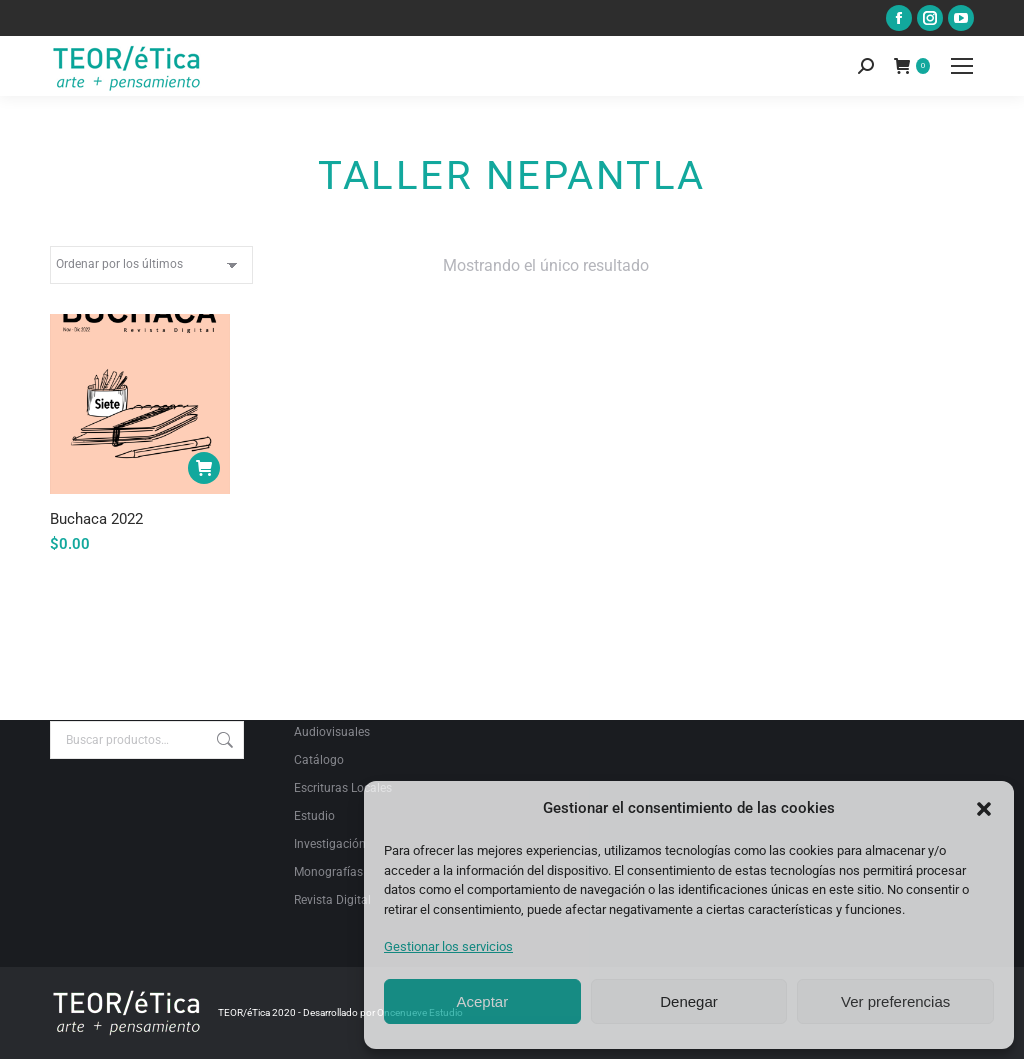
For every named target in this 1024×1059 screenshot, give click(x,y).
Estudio (314, 816)
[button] (984, 809)
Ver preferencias (895, 1001)
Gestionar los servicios (448, 946)
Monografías (328, 872)
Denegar (689, 1001)
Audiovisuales (332, 732)
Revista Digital (332, 900)
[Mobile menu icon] (962, 66)
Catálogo (319, 760)
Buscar (223, 740)
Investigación (330, 844)
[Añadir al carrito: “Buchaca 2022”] (204, 468)
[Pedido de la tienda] (151, 265)
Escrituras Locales (343, 788)
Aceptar (482, 1001)
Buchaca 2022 (96, 519)
